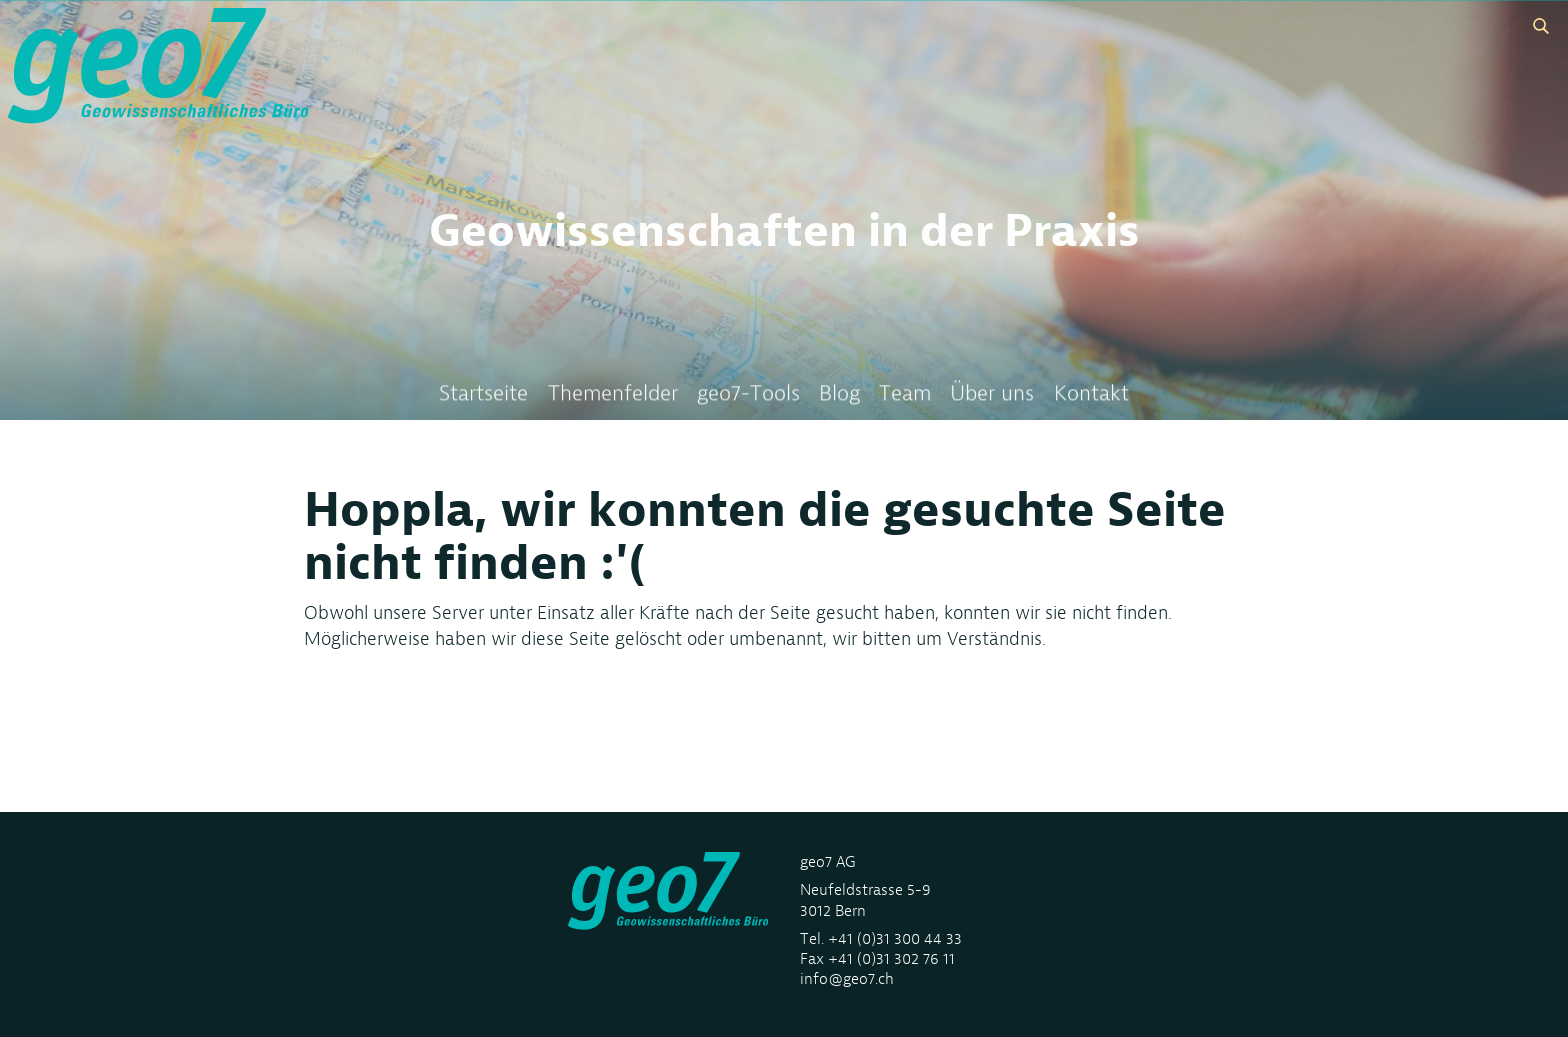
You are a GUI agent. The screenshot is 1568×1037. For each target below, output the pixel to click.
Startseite (483, 393)
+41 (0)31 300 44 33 (895, 938)
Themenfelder (613, 393)
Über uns (992, 393)
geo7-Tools (748, 393)
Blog (839, 393)
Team (905, 393)
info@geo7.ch (847, 978)
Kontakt (1091, 393)
